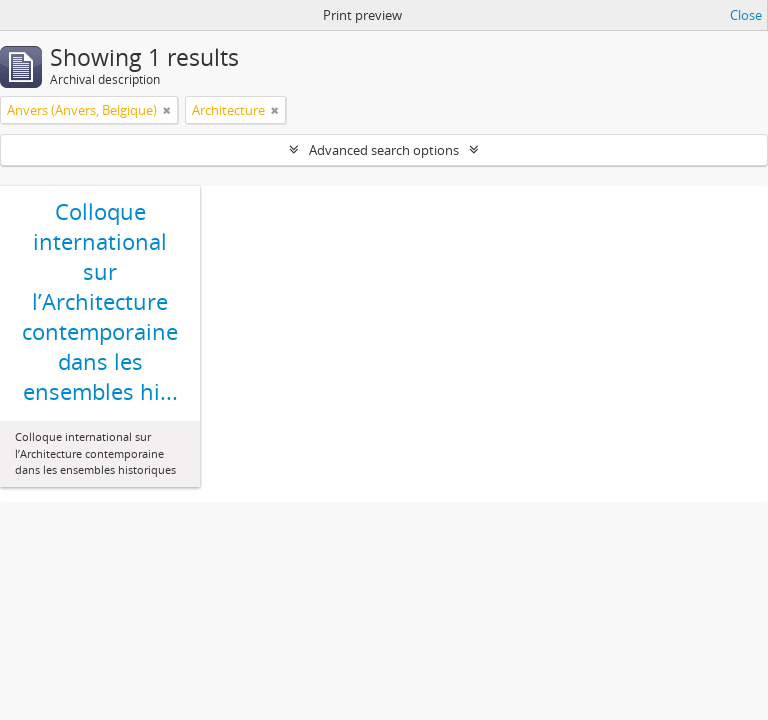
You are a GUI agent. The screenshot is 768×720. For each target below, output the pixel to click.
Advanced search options (384, 150)
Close (746, 15)
